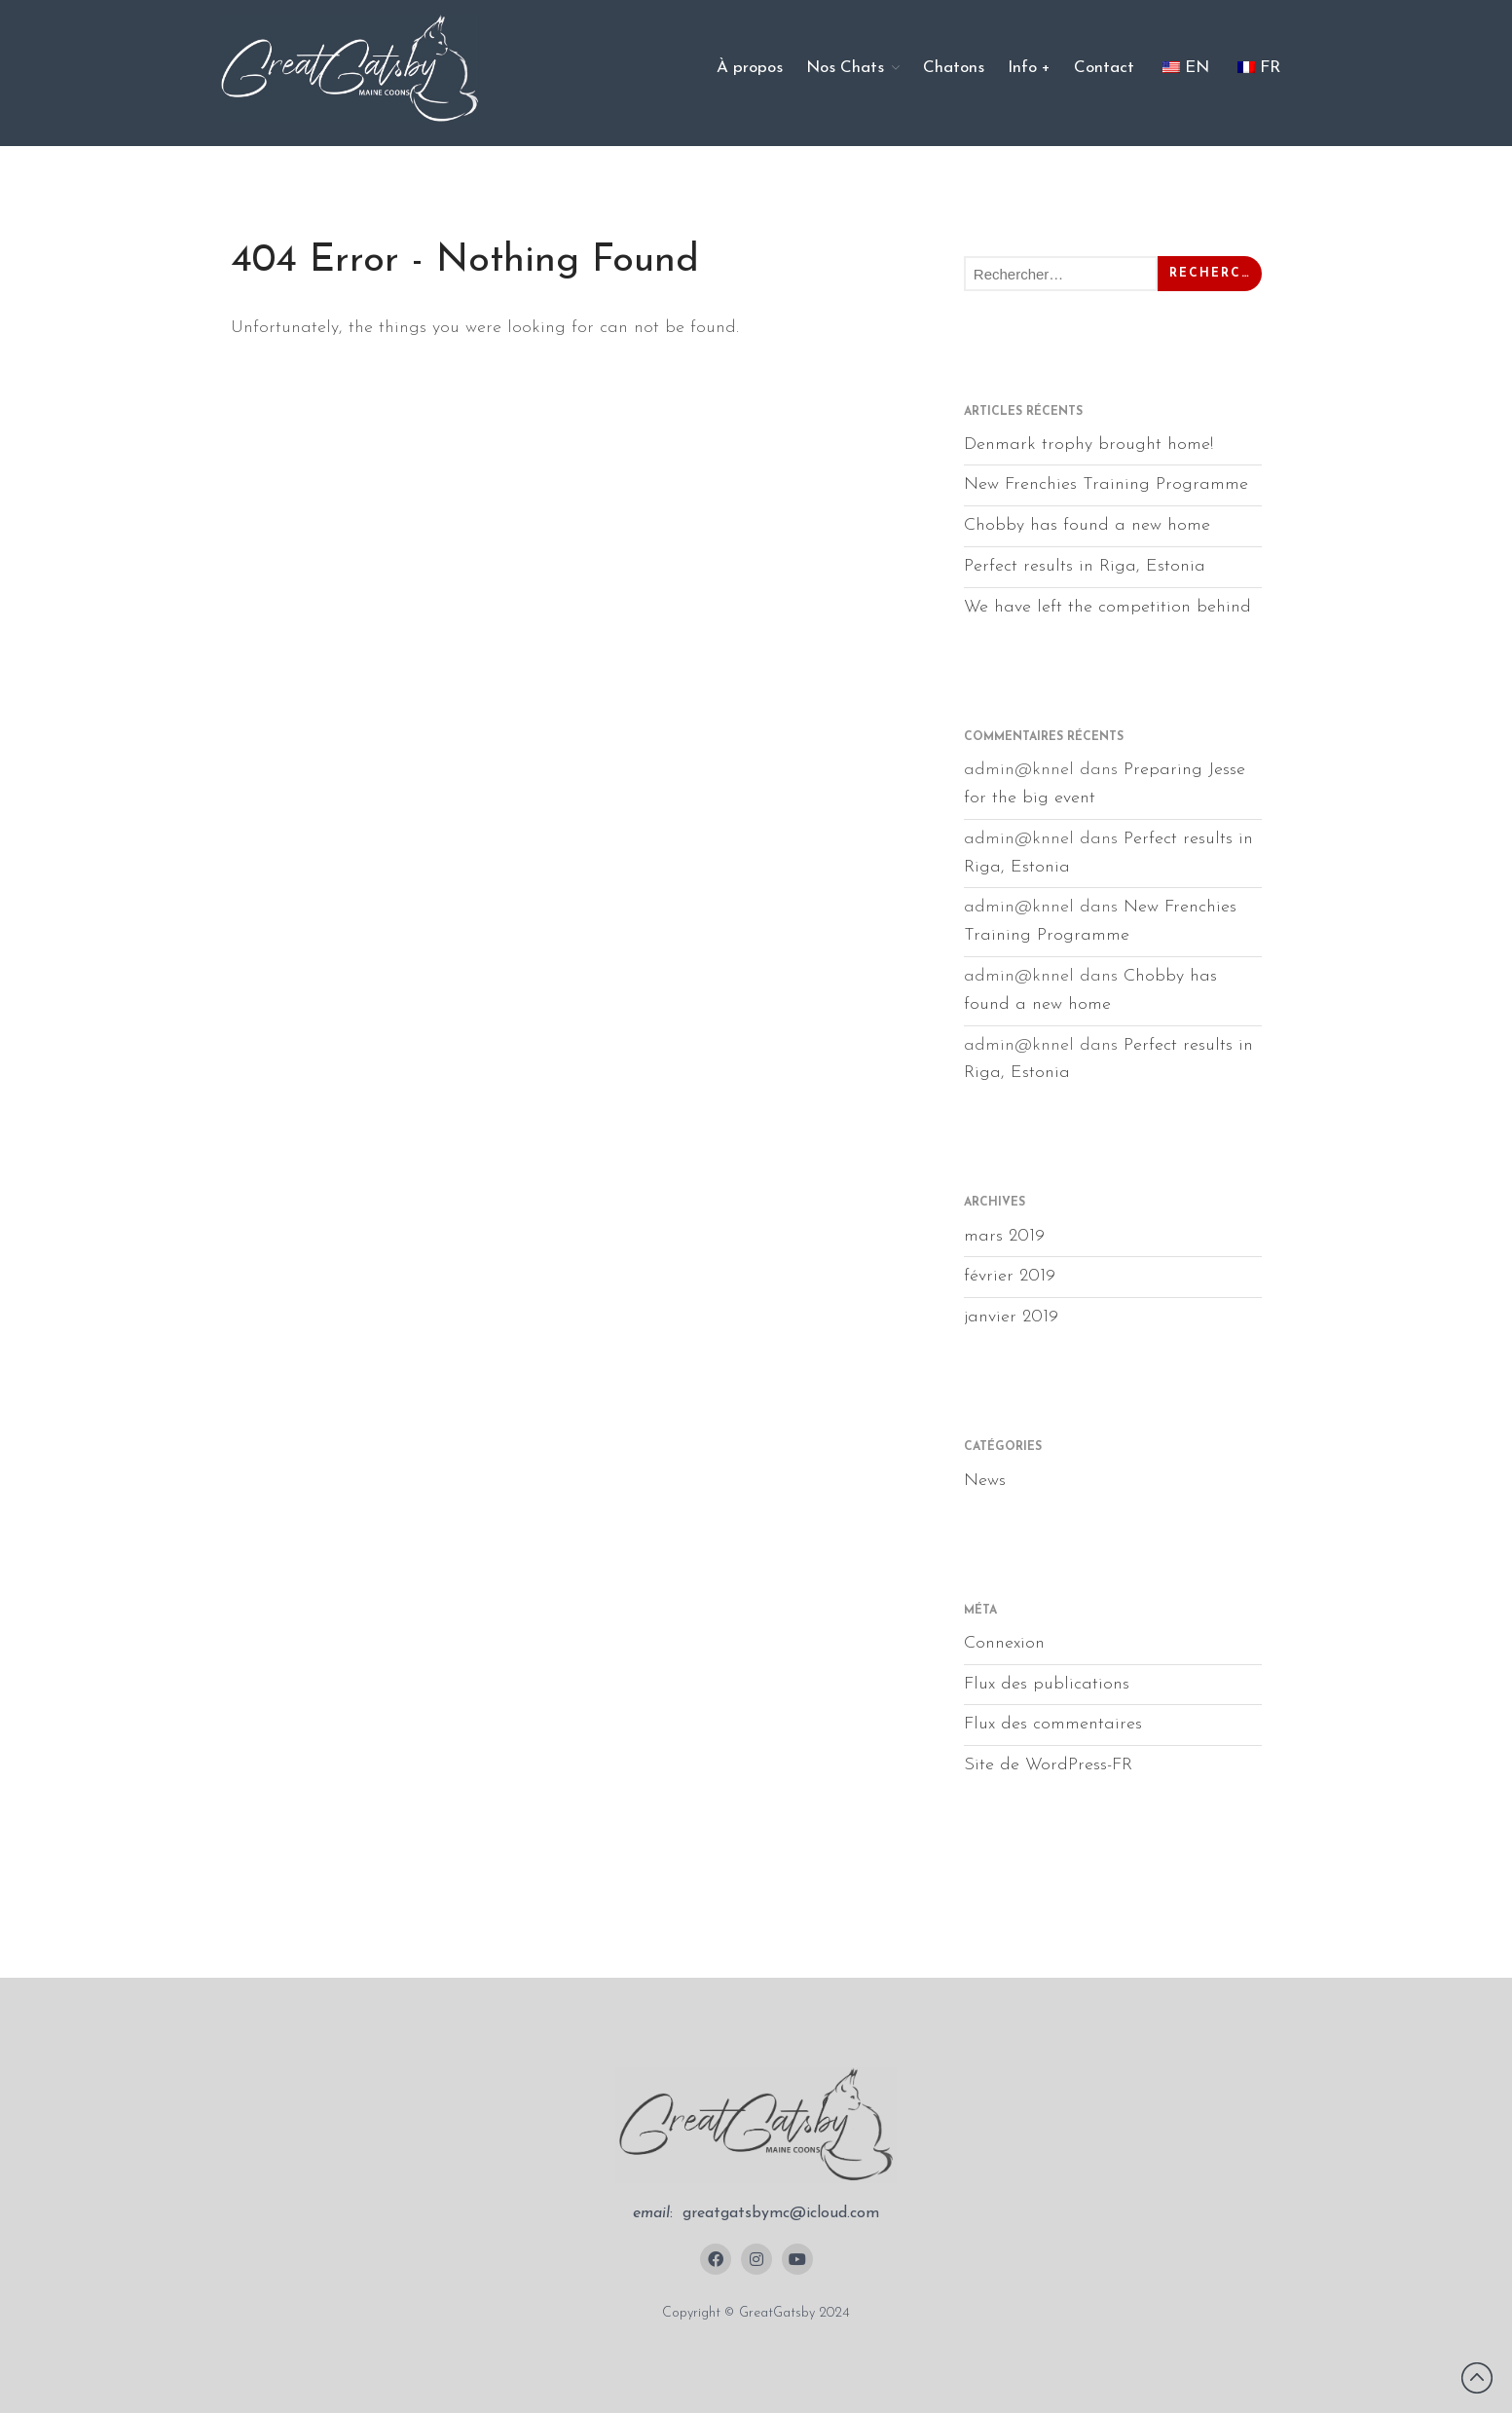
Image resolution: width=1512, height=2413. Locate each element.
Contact (1104, 67)
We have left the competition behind (1107, 607)
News (985, 1480)
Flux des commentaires (1053, 1724)
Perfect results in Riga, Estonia (1084, 566)
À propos (750, 67)
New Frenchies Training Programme (1106, 484)
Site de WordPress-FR (1048, 1765)
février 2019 (1009, 1276)
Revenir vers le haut (1477, 2378)
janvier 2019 (1011, 1317)
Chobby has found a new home (1087, 525)
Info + (1029, 67)
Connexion (1004, 1643)
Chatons (953, 67)
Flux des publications (1046, 1684)
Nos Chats (845, 67)
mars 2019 (1004, 1236)
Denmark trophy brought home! (1088, 444)
